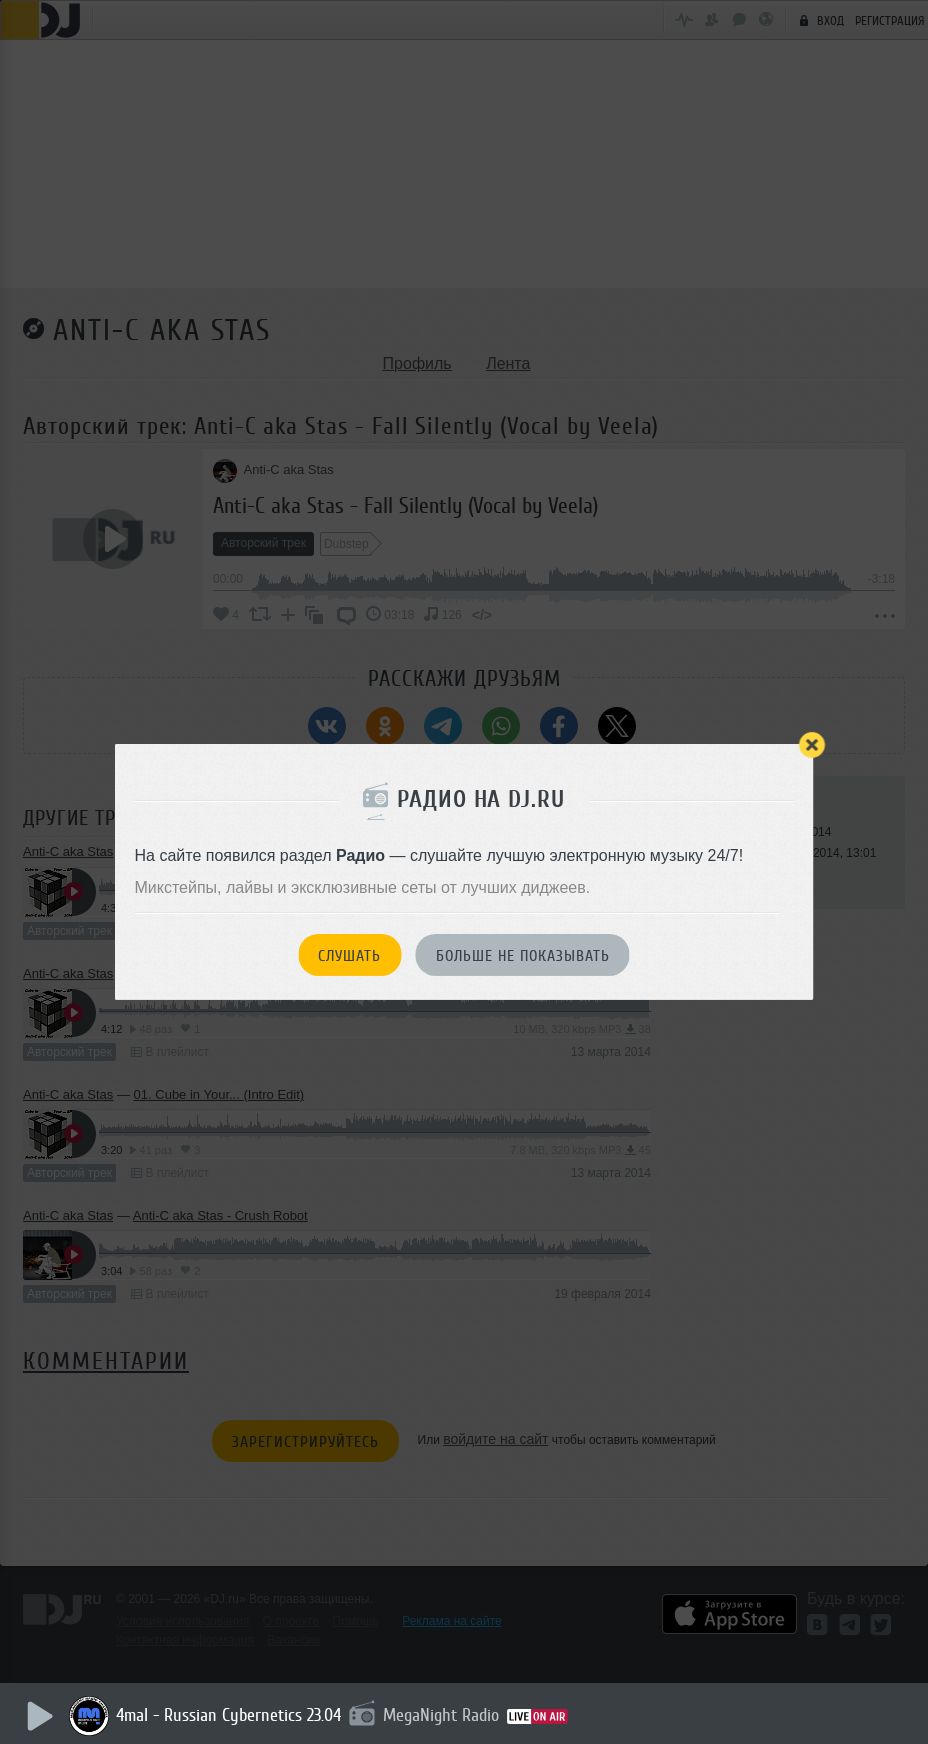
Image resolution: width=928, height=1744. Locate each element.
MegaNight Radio (447, 1715)
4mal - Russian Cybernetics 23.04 (234, 1715)
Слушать (349, 956)
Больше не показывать (523, 956)
